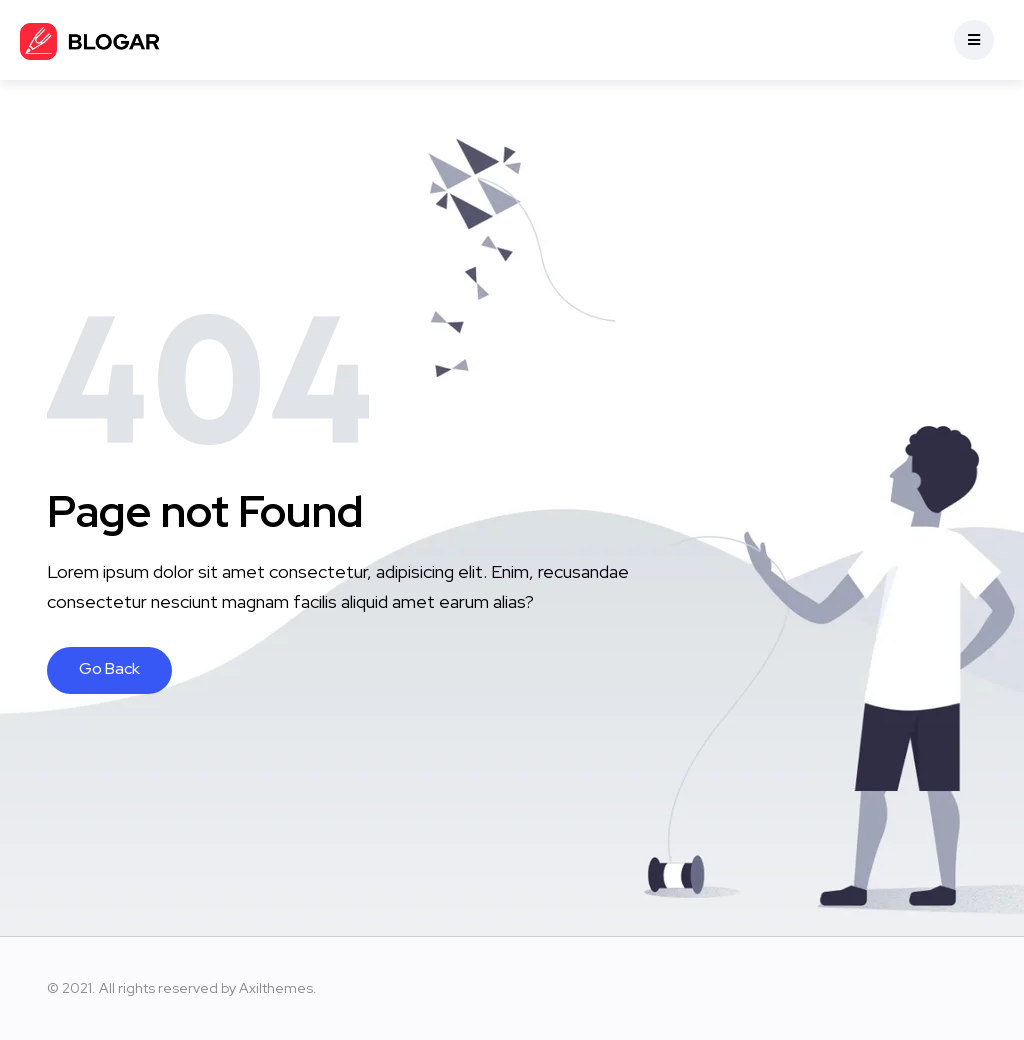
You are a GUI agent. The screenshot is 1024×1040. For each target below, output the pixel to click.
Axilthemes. (278, 988)
